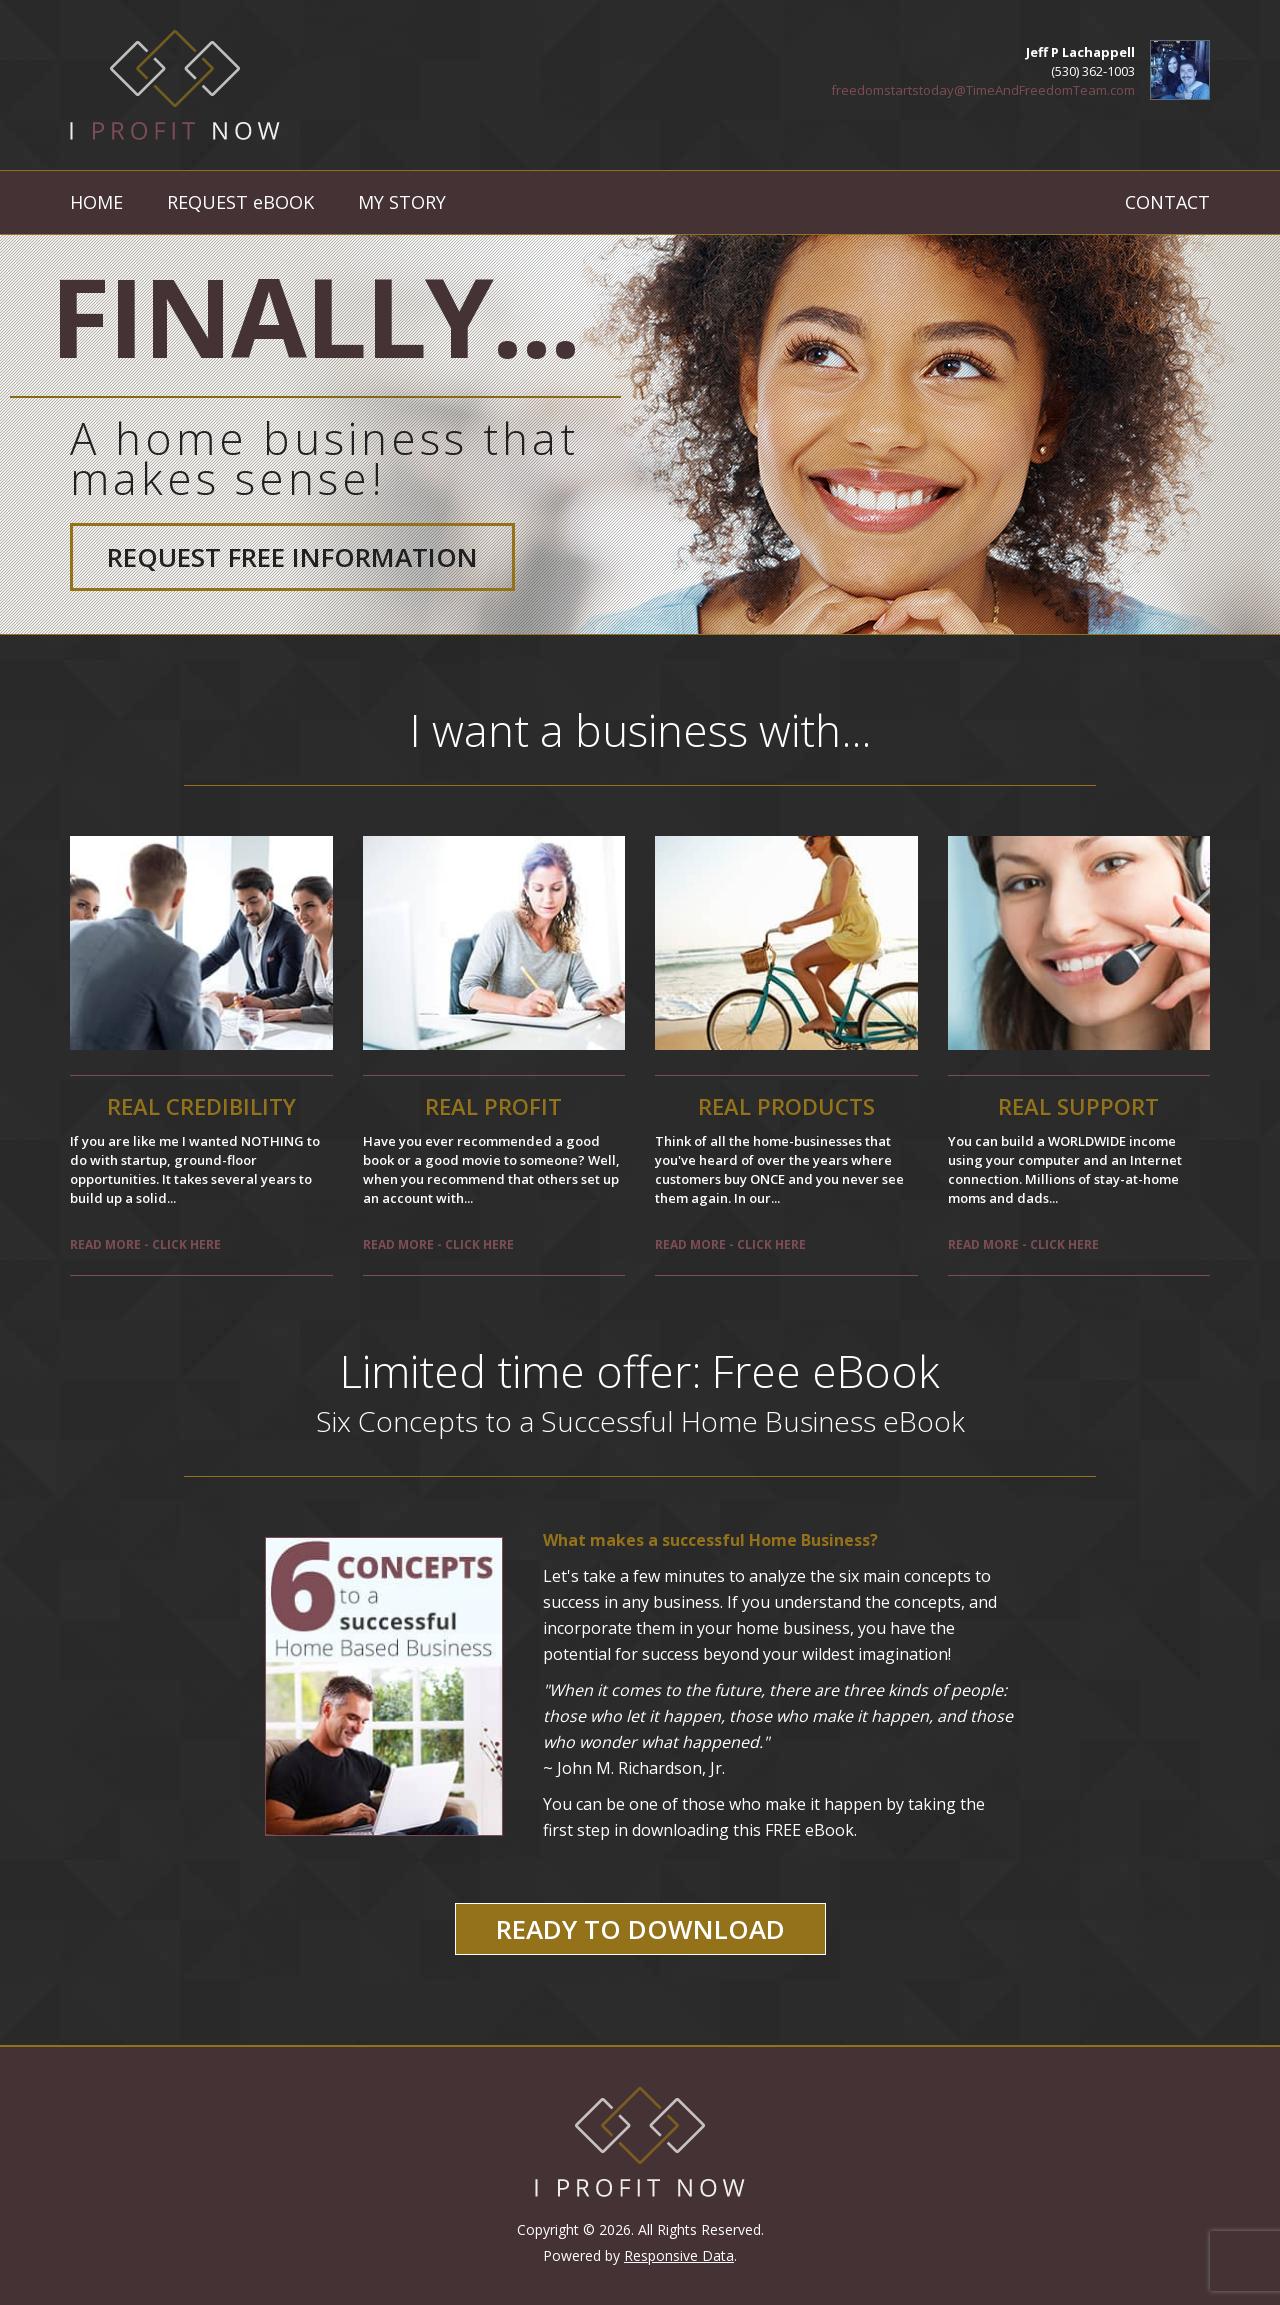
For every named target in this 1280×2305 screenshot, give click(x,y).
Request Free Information (292, 557)
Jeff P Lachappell (1080, 52)
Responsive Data (679, 2255)
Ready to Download (640, 1929)
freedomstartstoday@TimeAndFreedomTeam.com (983, 90)
